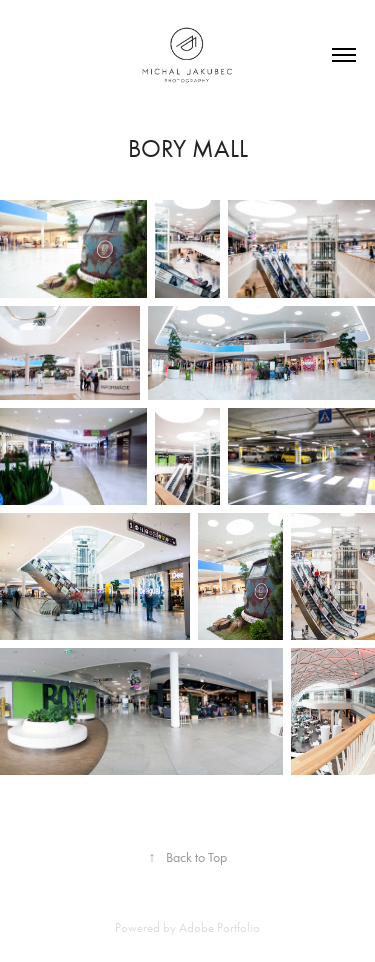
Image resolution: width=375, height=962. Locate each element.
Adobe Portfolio (219, 927)
